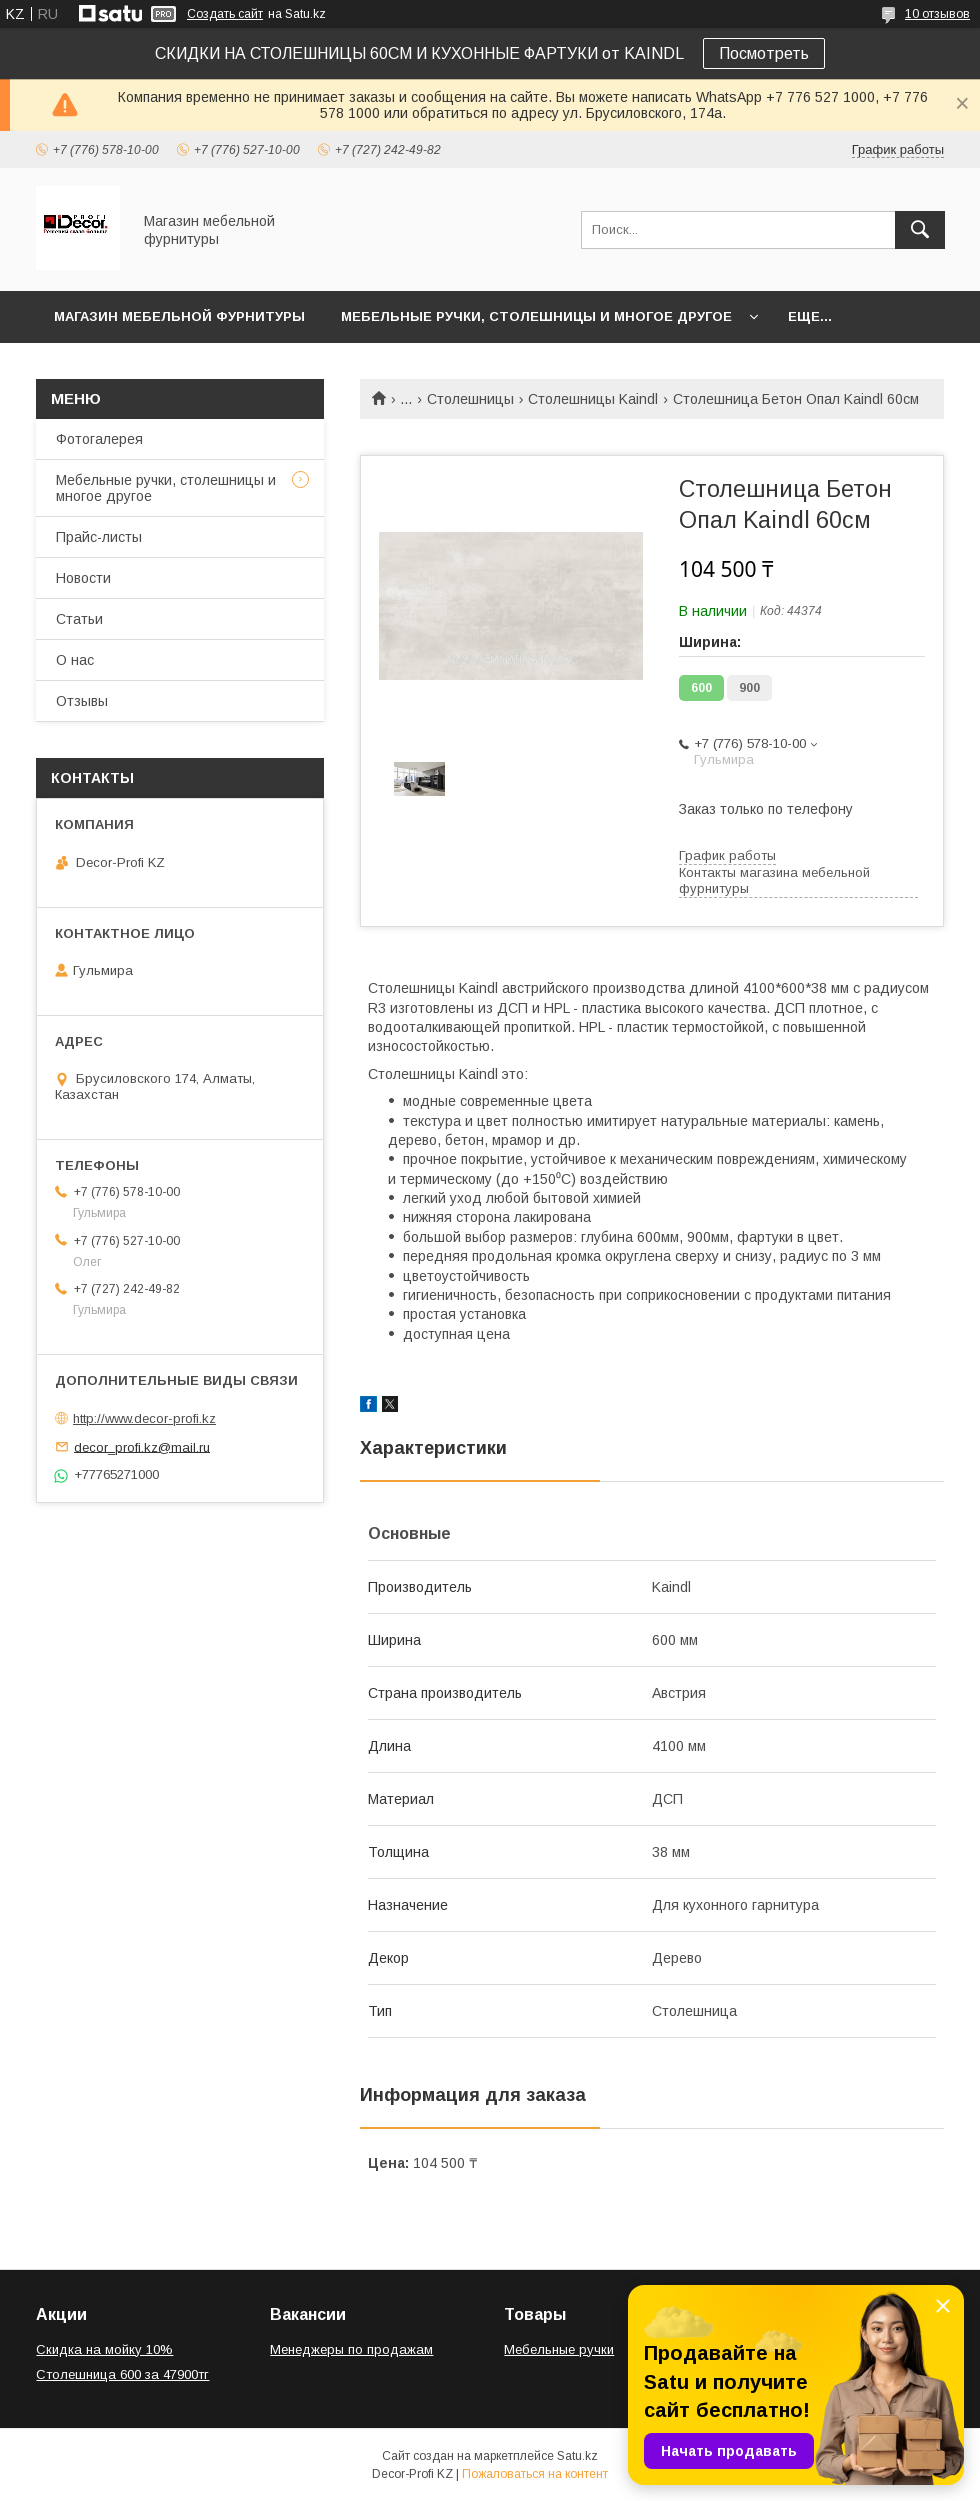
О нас (75, 660)
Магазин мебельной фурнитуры (179, 316)
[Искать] (920, 230)
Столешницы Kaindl (593, 399)
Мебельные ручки (559, 2349)
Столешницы (470, 399)
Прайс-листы (99, 537)
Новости (83, 578)
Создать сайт (225, 14)
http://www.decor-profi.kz (144, 1418)
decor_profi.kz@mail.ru (142, 1446)
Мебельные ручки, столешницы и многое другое (536, 316)
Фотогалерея (99, 439)
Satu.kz (577, 2456)
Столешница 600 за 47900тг (122, 2374)
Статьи (79, 619)
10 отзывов (937, 14)
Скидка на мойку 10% (104, 2349)
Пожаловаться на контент (535, 2474)
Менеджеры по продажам (351, 2349)
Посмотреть (764, 53)
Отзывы (82, 701)
